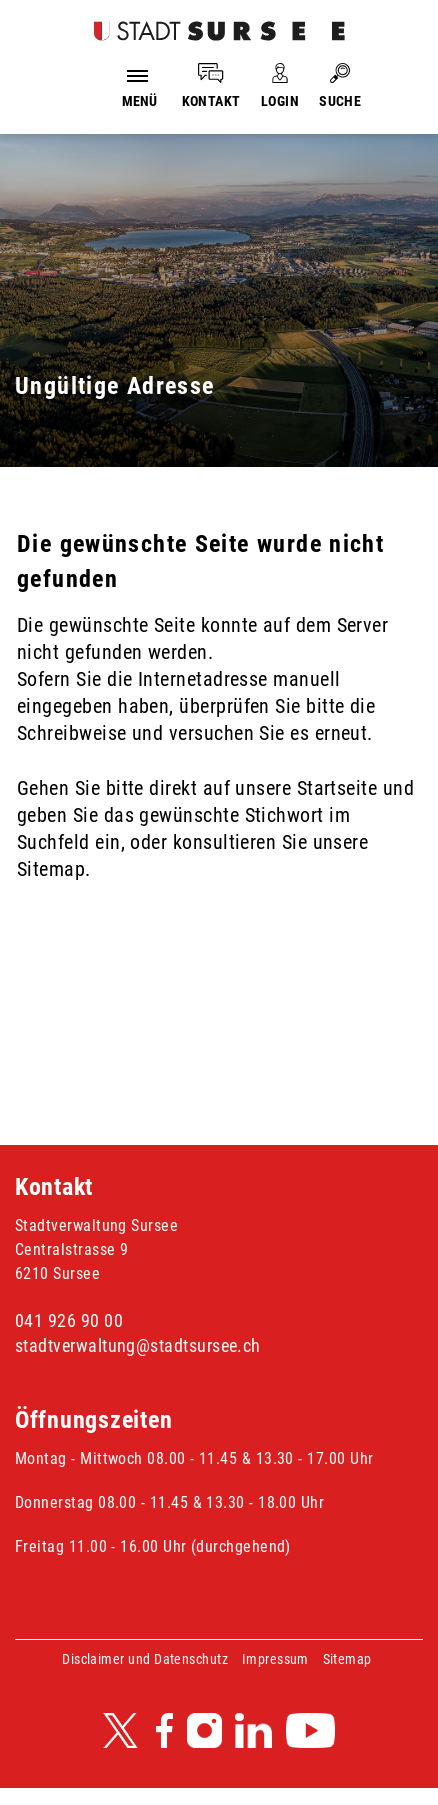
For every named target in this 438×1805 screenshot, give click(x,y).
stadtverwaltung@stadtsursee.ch (138, 1345)
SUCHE (340, 101)
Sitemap (347, 1659)
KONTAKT (211, 101)
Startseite (337, 788)
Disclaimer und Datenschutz (145, 1659)
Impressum (275, 1659)
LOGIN (280, 101)
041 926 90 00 (69, 1320)
